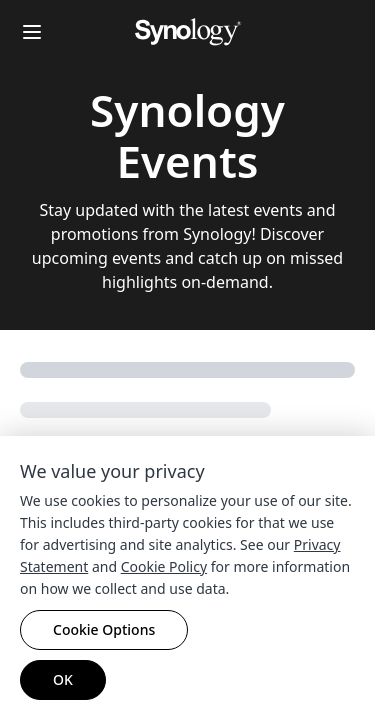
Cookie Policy (164, 566)
